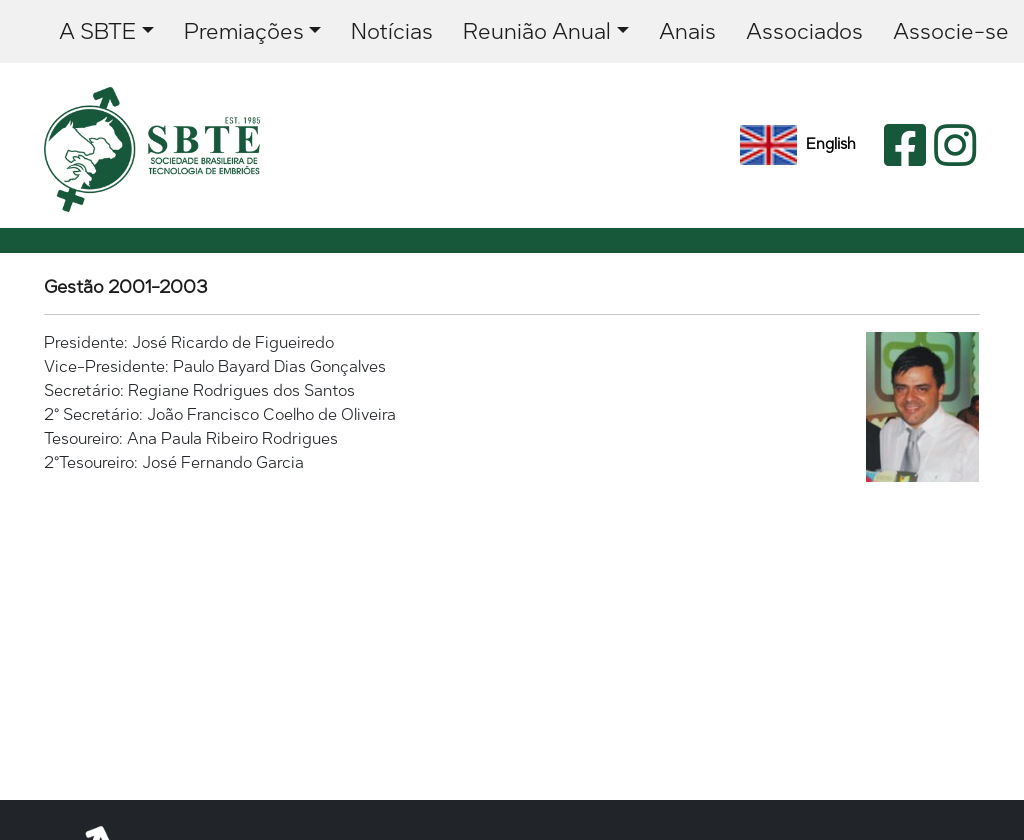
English (798, 145)
